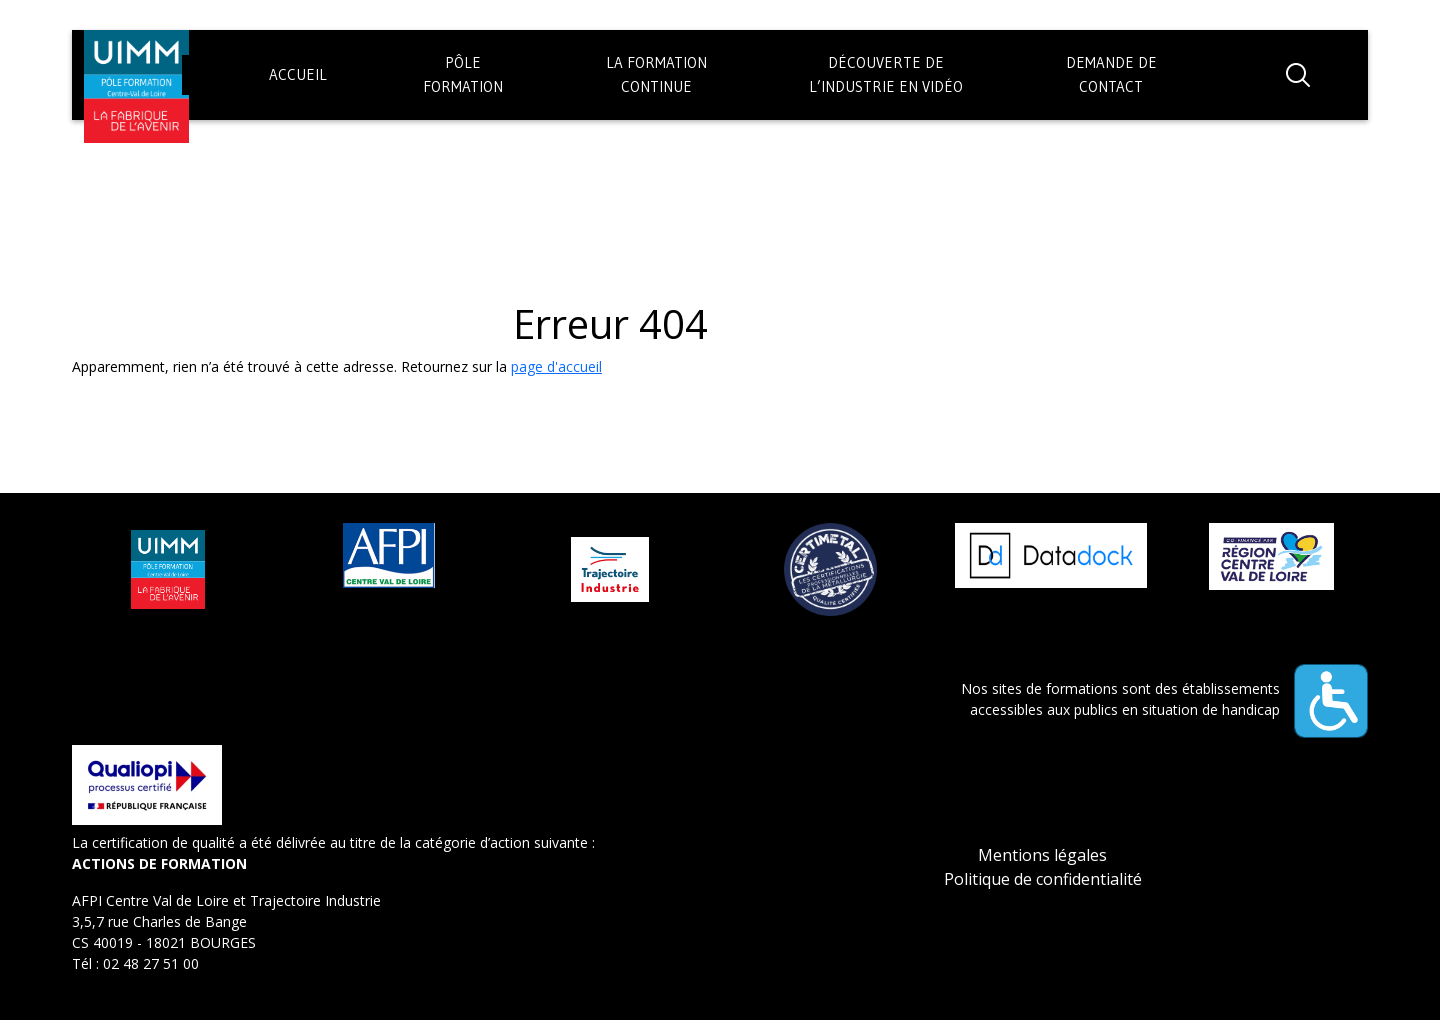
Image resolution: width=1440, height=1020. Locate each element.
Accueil (298, 74)
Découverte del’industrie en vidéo (886, 75)
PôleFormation (463, 75)
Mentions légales (1042, 855)
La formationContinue (656, 75)
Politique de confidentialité (1043, 879)
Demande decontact (1111, 75)
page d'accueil (556, 366)
